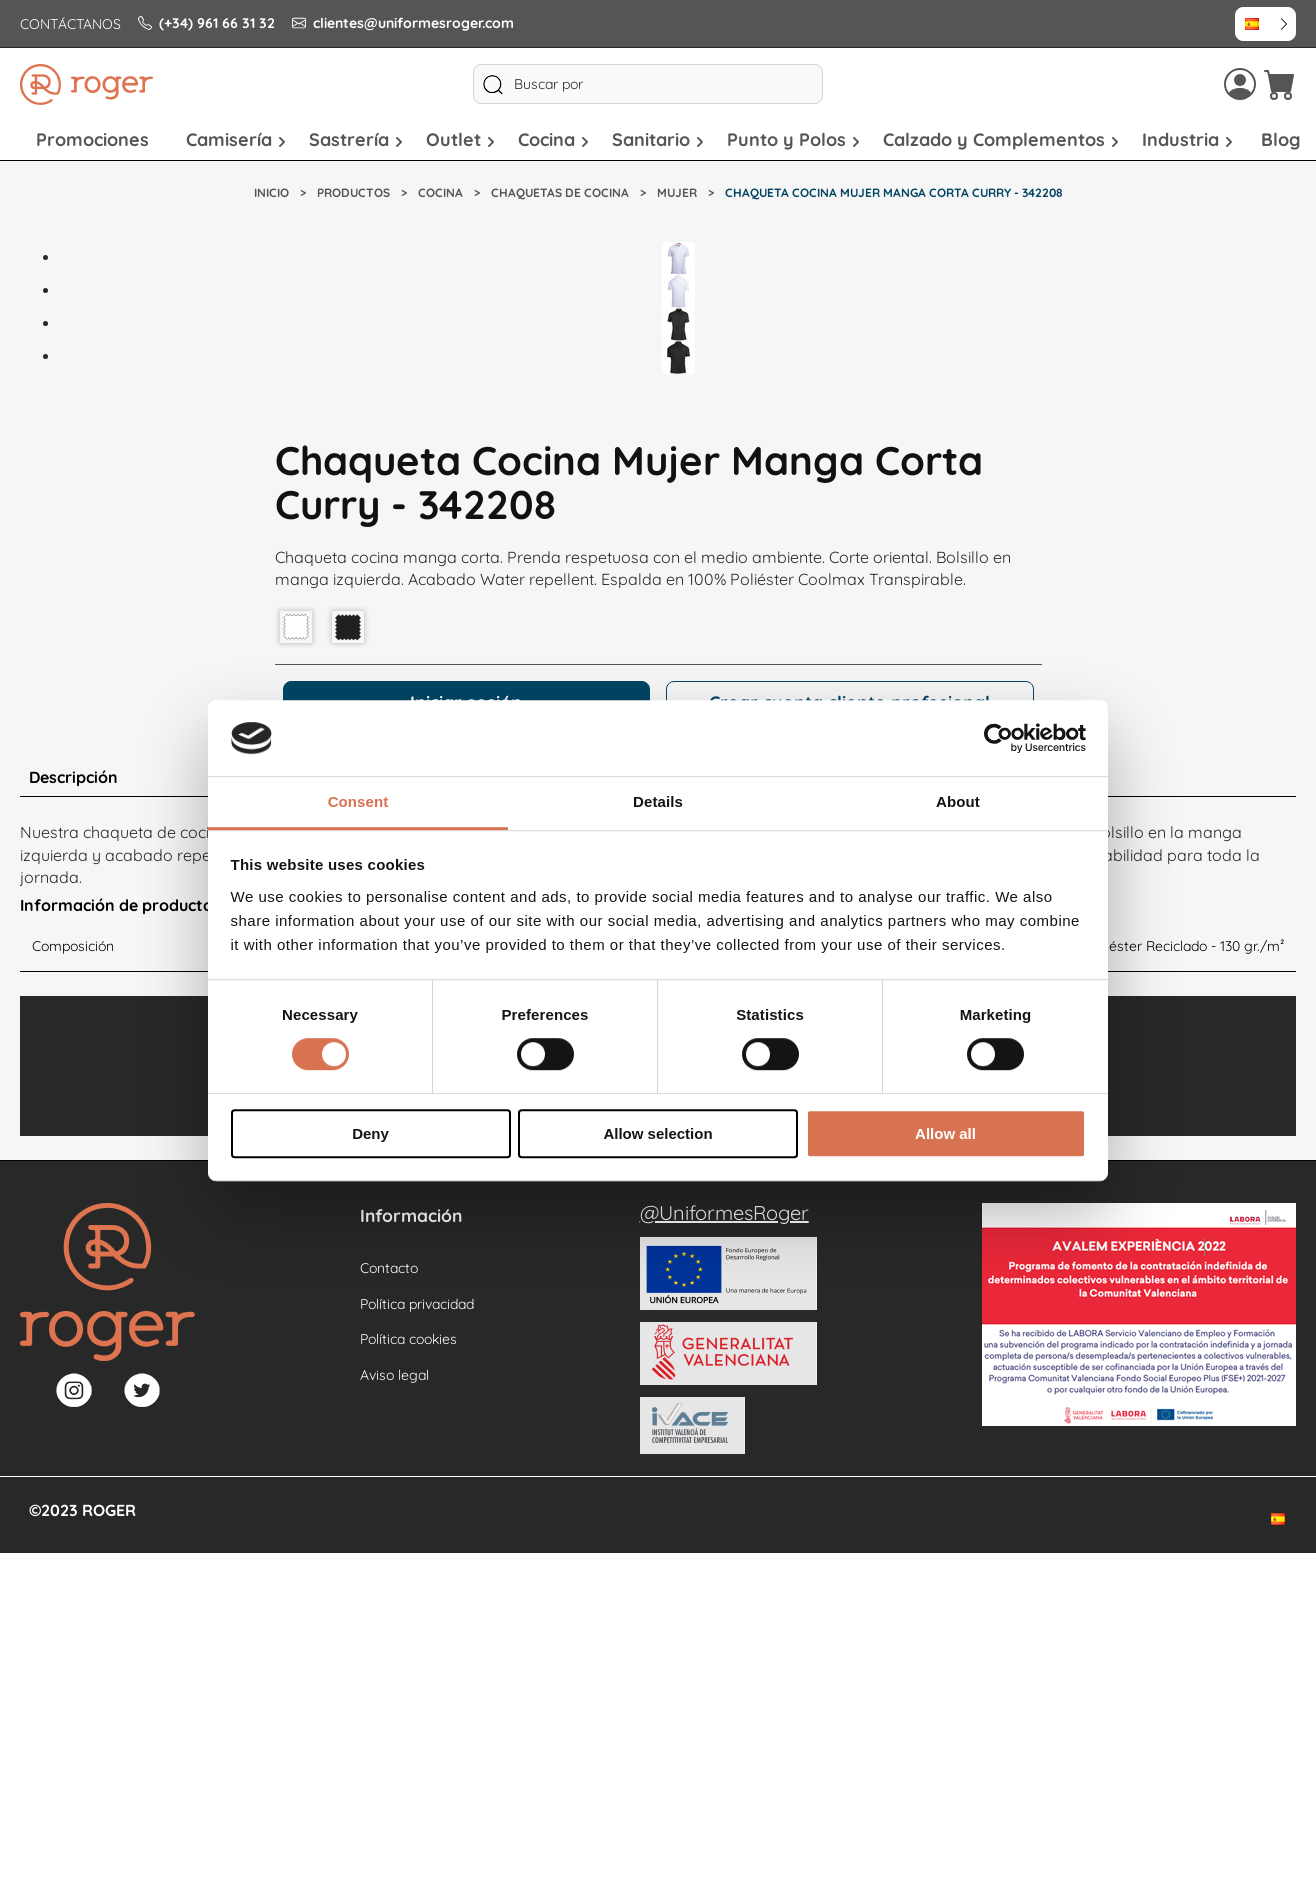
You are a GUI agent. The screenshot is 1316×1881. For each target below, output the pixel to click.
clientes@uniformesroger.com (403, 23)
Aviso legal (394, 1375)
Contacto (389, 1268)
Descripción (73, 777)
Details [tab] (658, 802)
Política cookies (408, 1339)
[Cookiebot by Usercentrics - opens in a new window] (998, 738)
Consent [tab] (358, 802)
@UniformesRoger (724, 1212)
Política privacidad (417, 1304)
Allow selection (657, 1133)
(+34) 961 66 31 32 (206, 23)
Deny (370, 1133)
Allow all (945, 1133)
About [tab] (958, 802)
